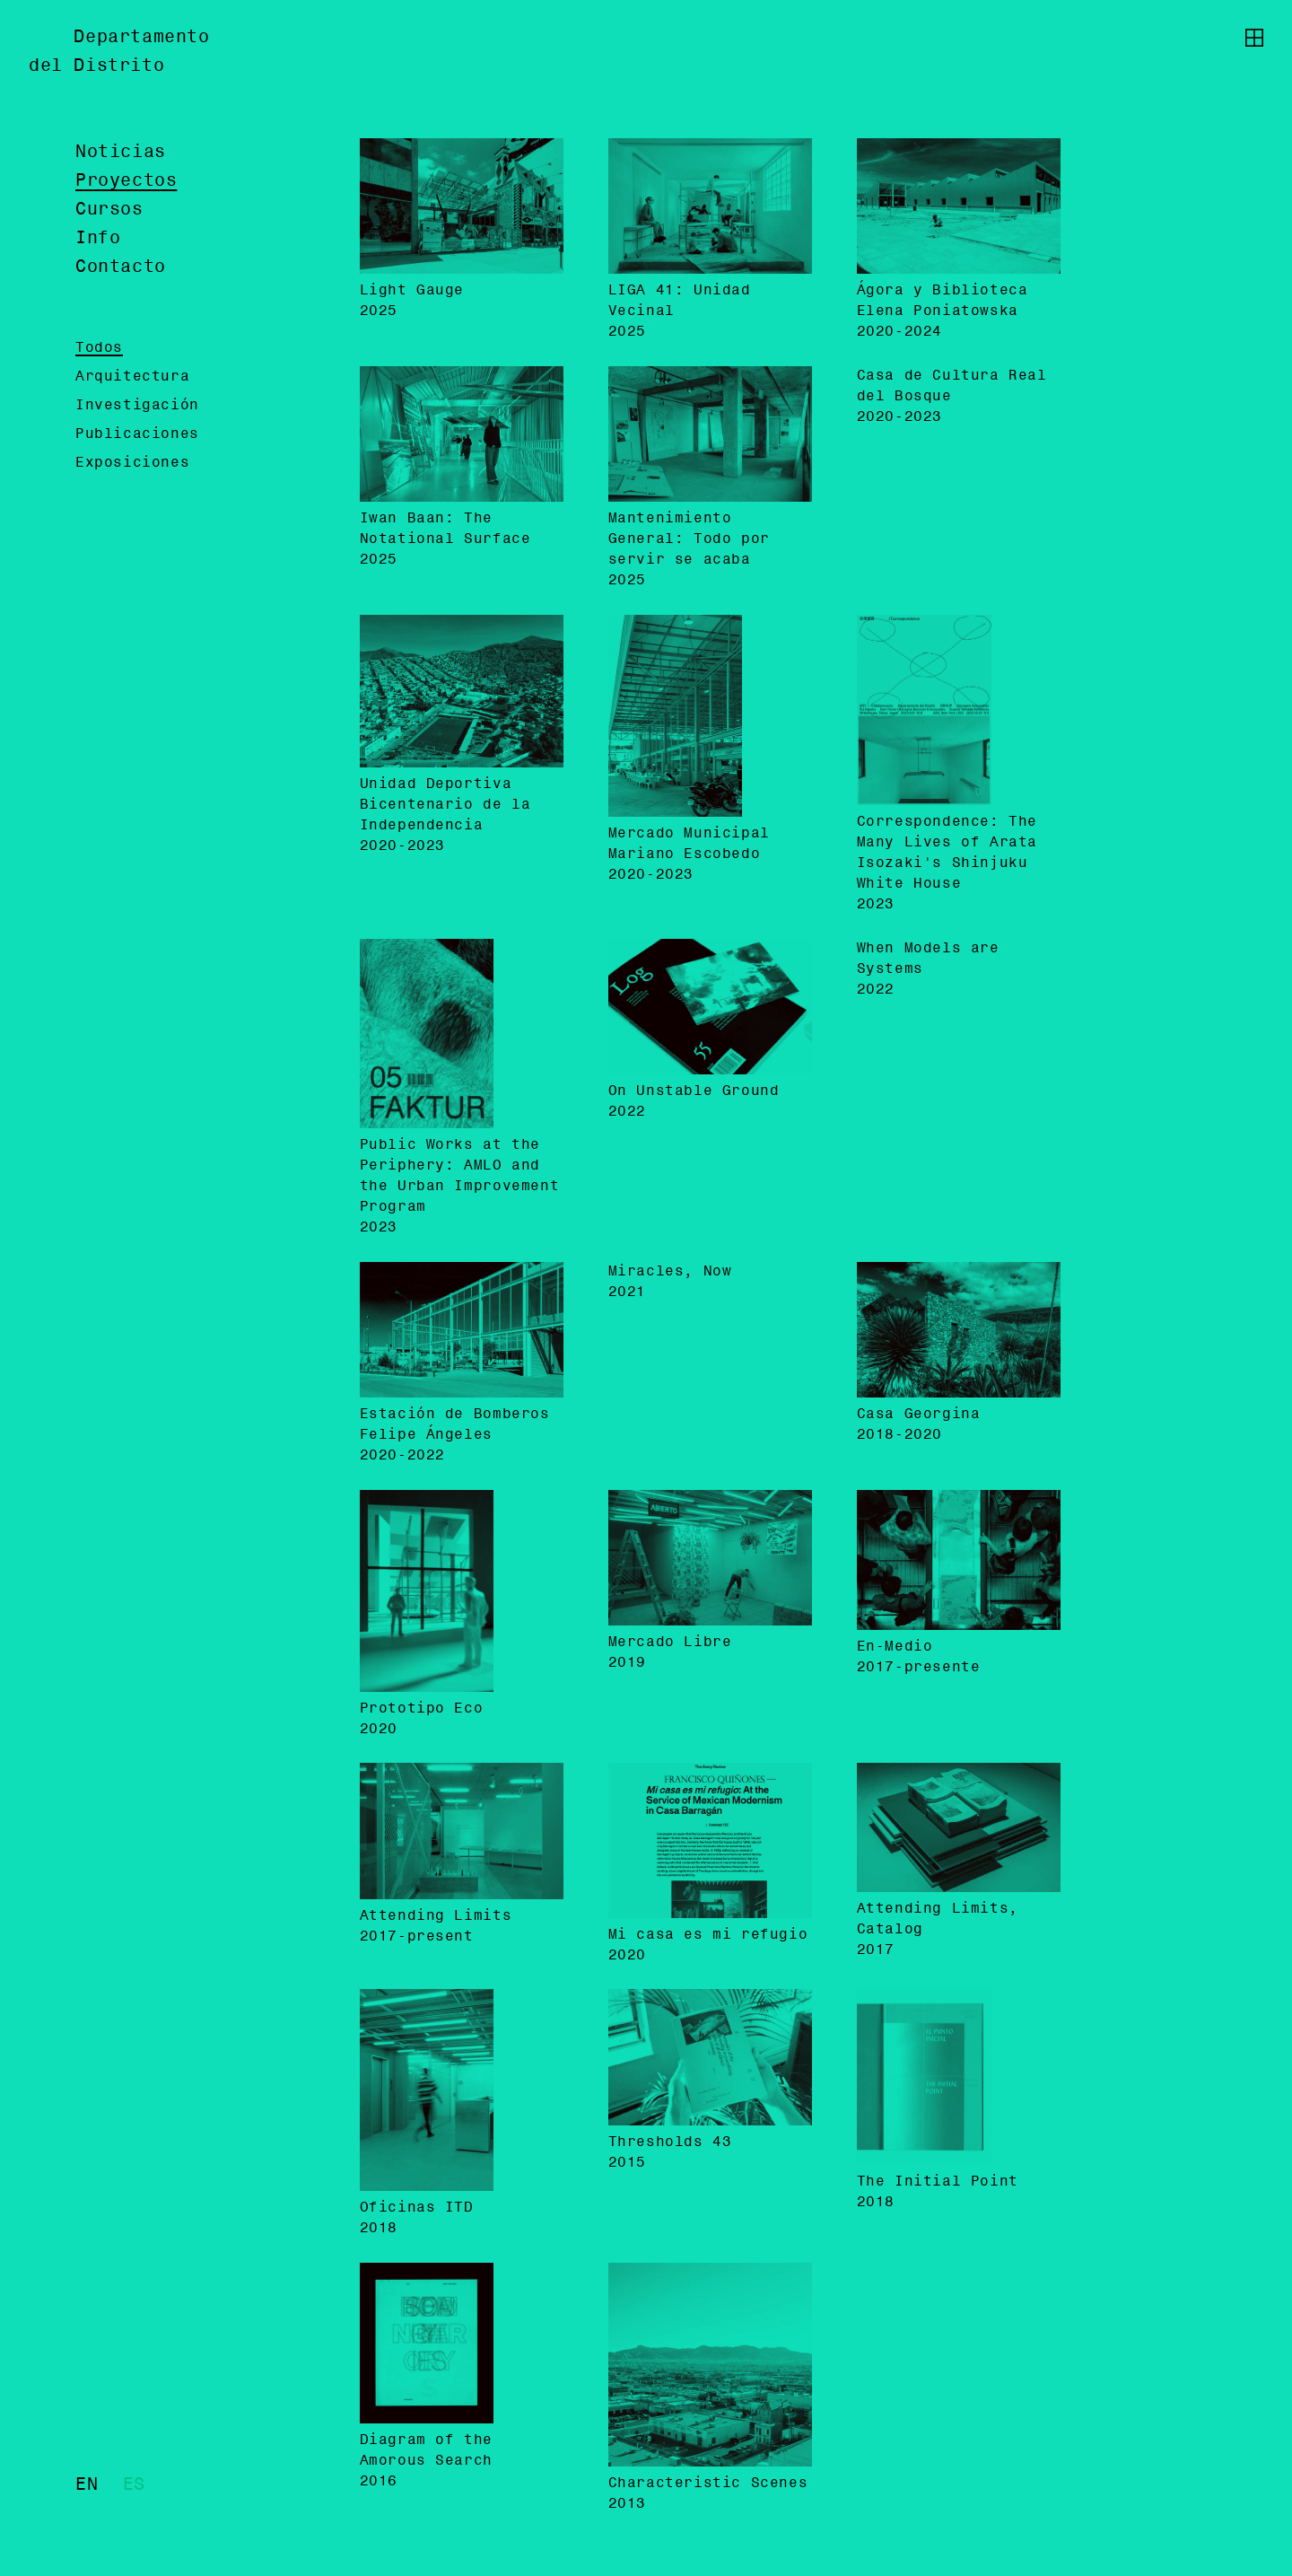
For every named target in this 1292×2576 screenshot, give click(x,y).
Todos (99, 348)
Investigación (137, 406)
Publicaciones (137, 434)
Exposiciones (132, 463)
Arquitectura (132, 377)
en (86, 2485)
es (134, 2485)
